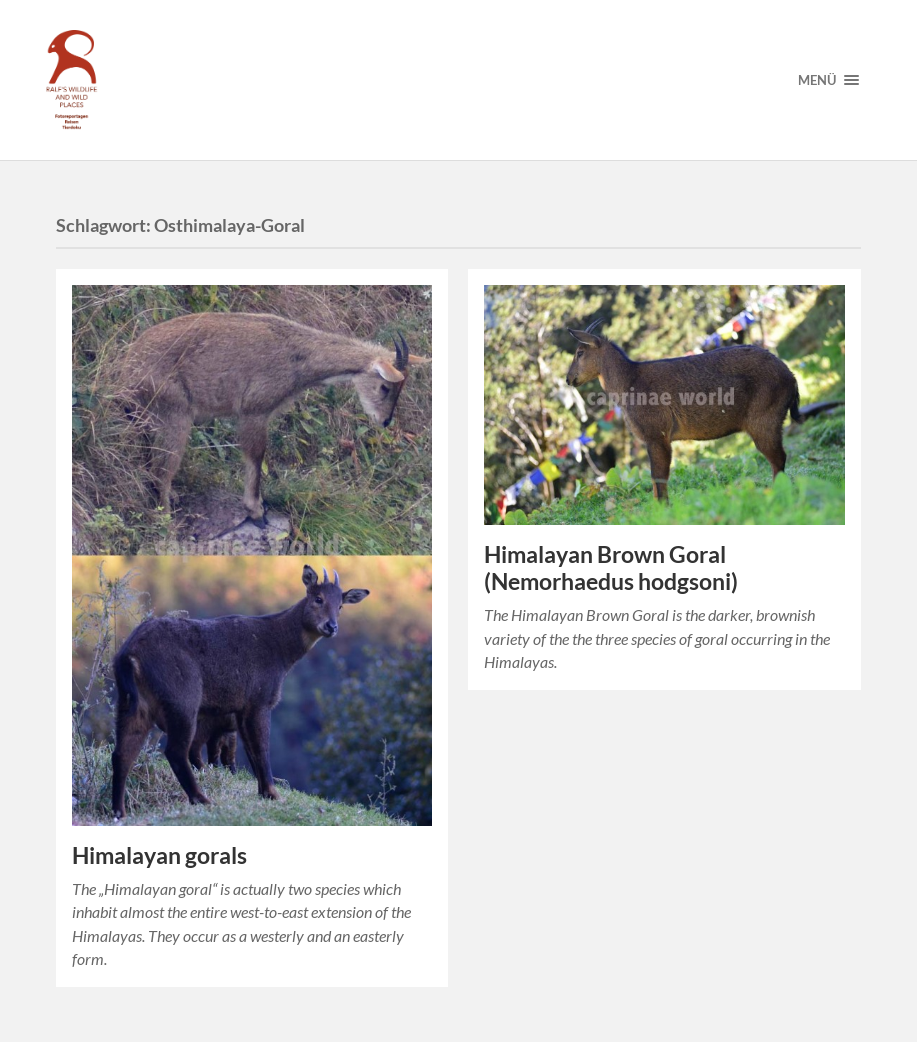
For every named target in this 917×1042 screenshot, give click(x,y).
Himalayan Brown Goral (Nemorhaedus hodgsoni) (611, 568)
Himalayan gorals (159, 855)
